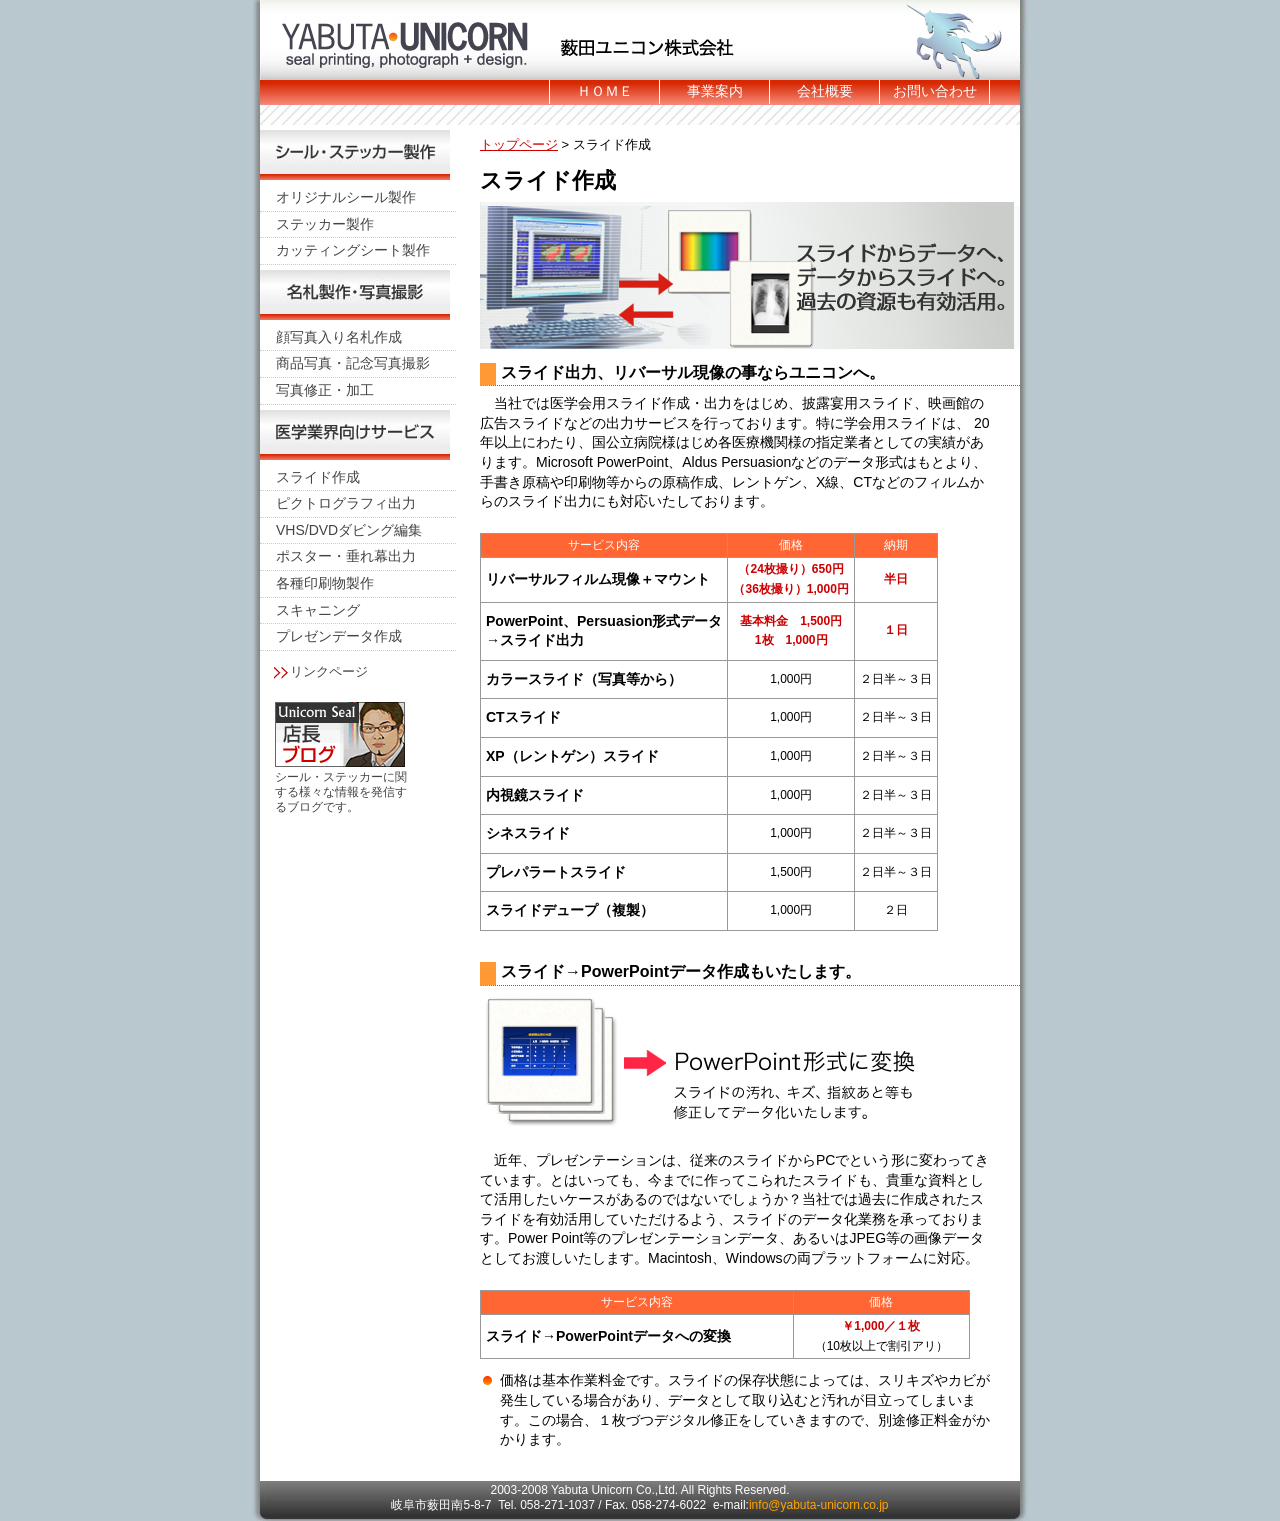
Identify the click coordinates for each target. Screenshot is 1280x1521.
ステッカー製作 (325, 224)
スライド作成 (318, 477)
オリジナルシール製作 (346, 197)
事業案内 (715, 91)
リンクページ (329, 671)
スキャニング (318, 610)
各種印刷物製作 (325, 583)
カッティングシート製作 (353, 250)
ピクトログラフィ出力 (346, 503)
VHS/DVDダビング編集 (349, 530)
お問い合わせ (935, 91)
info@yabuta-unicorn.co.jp (819, 1505)
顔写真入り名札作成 (339, 337)
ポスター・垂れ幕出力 (346, 556)
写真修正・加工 (325, 390)
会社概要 (825, 91)
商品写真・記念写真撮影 (353, 363)
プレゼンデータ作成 (339, 636)
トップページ (519, 144)
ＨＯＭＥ (605, 91)
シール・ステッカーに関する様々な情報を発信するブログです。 (341, 792)
